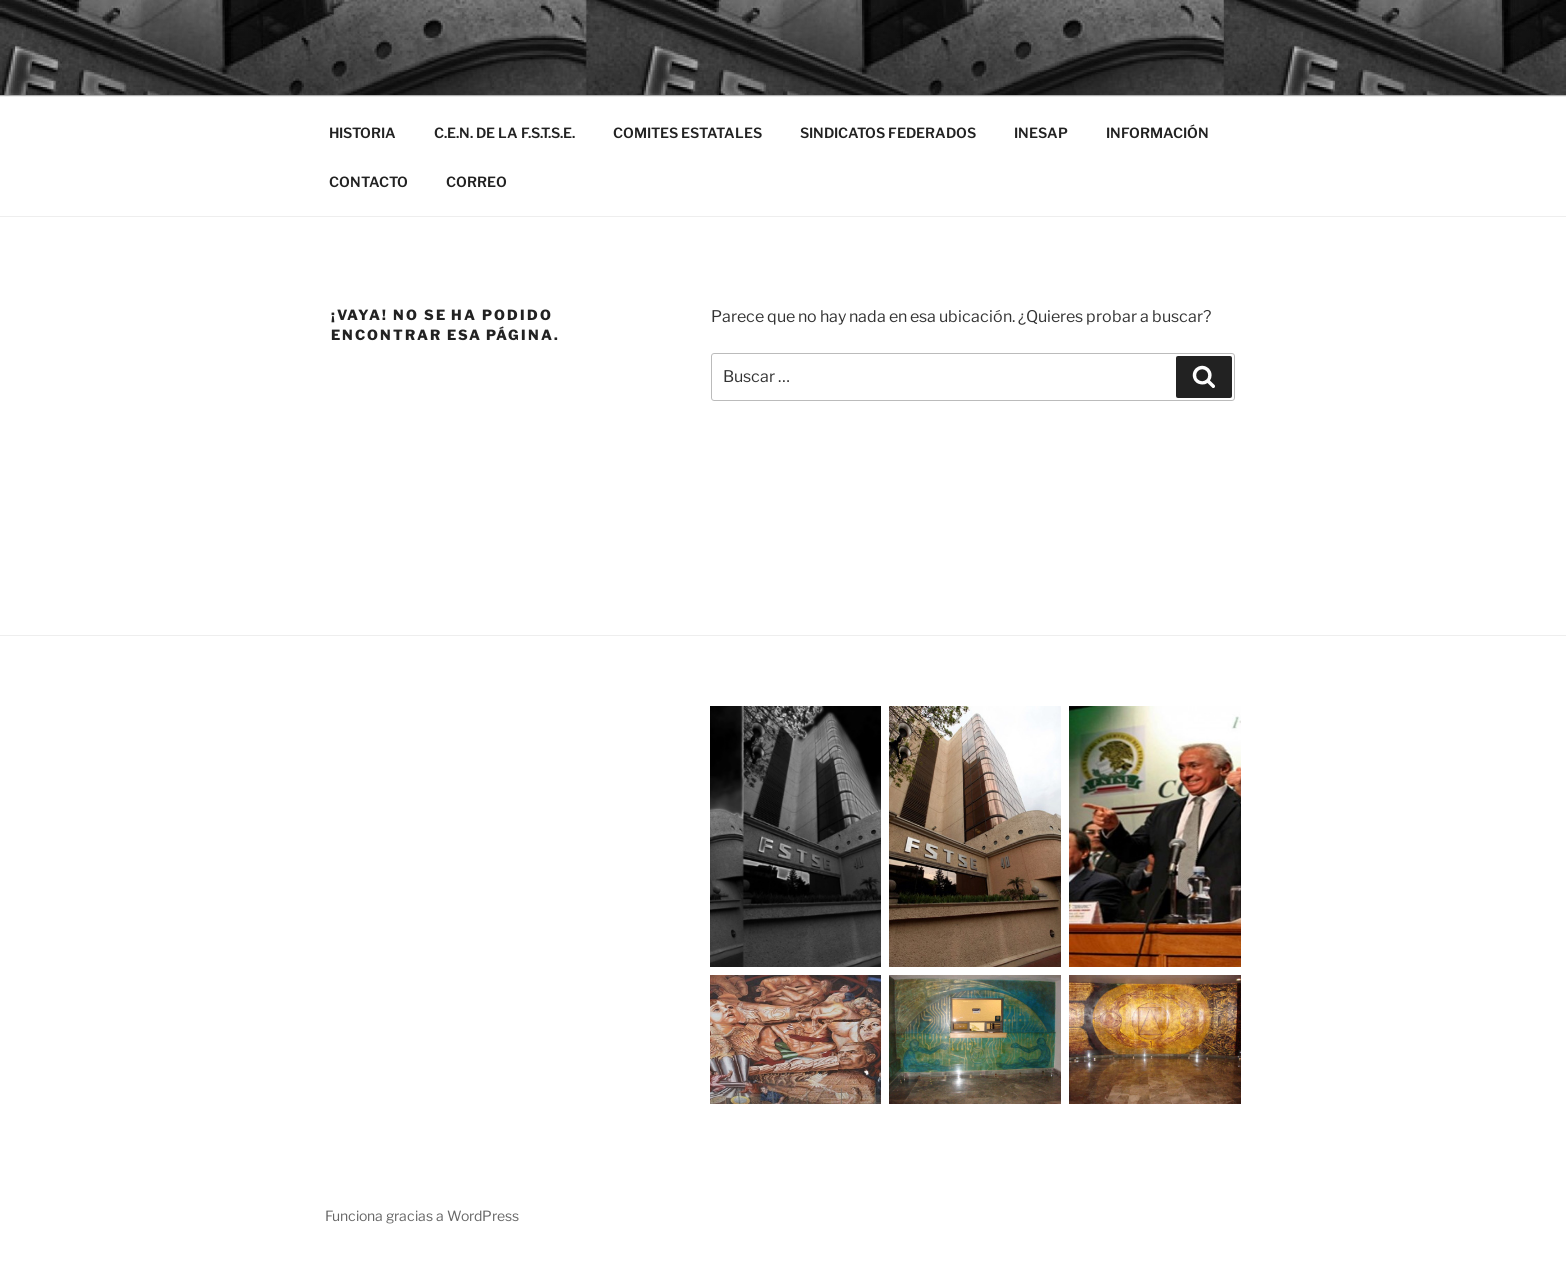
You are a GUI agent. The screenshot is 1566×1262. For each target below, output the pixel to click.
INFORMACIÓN (1157, 132)
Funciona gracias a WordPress (422, 1215)
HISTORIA (362, 132)
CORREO (476, 181)
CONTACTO (368, 181)
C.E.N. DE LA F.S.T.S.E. (504, 132)
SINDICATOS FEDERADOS (888, 132)
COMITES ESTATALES (687, 132)
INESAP (1041, 132)
